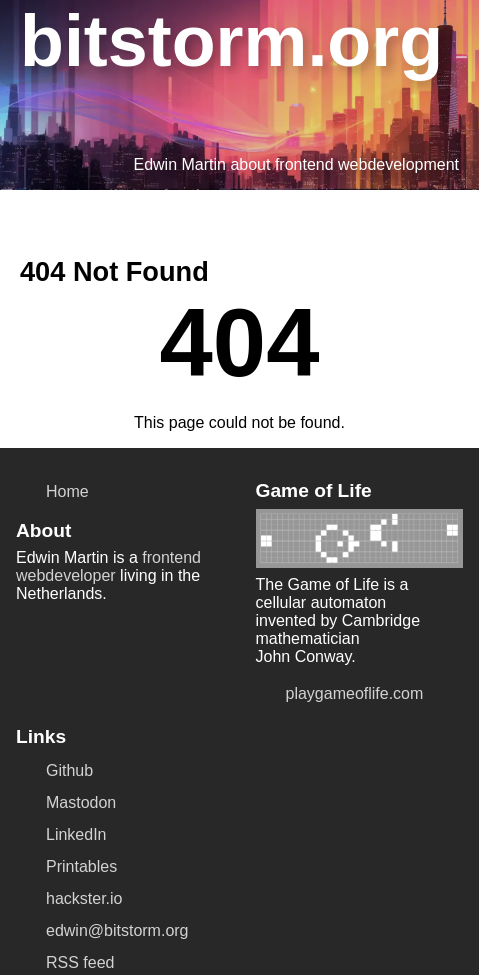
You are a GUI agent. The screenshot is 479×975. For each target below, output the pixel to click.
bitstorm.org (208, 37)
